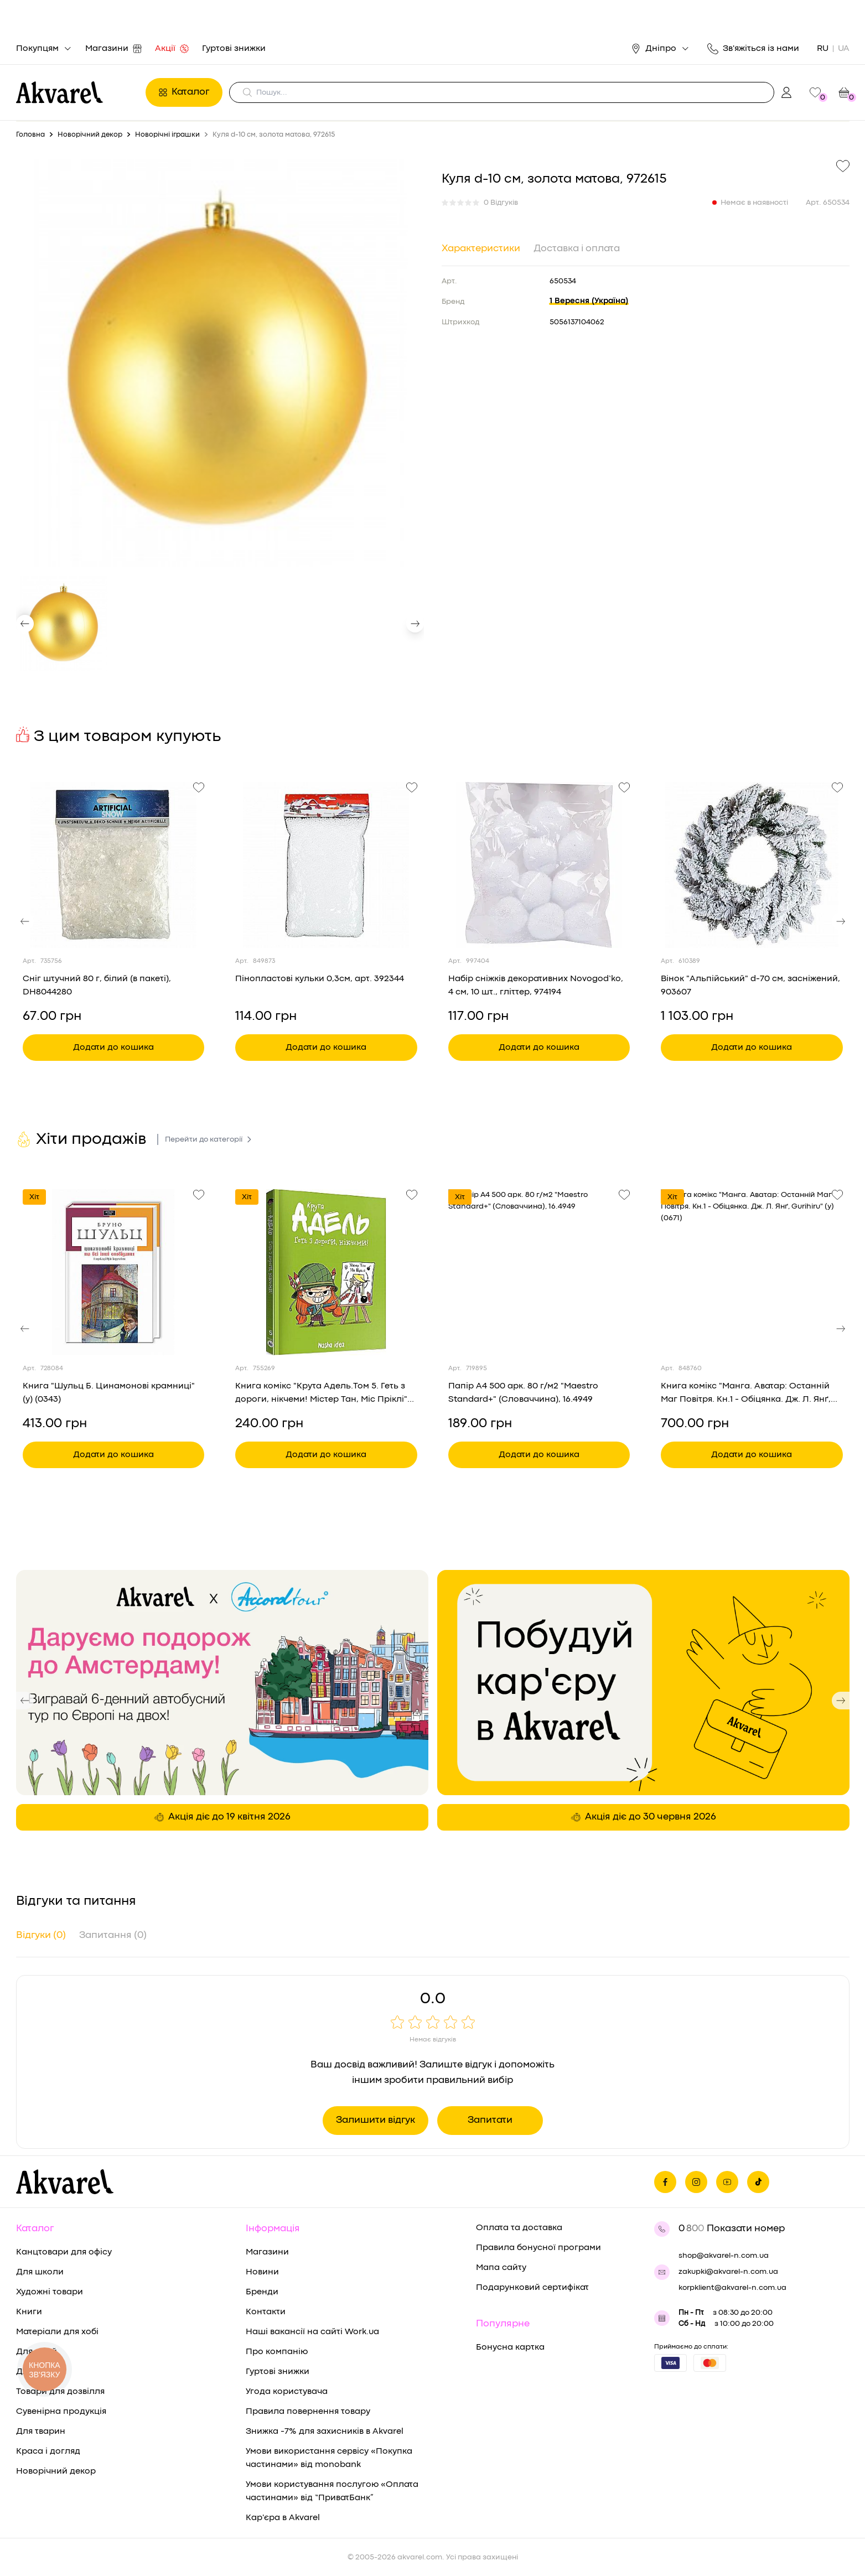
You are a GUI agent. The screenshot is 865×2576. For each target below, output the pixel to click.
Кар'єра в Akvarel (283, 2518)
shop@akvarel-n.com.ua (723, 2255)
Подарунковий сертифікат (532, 2288)
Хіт (34, 1197)
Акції (172, 48)
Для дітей (36, 2352)
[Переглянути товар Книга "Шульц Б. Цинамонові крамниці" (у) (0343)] (114, 1272)
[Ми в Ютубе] (727, 2182)
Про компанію (277, 2352)
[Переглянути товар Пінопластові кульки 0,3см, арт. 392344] (326, 865)
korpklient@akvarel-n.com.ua (732, 2287)
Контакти (266, 2312)
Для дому (36, 2372)
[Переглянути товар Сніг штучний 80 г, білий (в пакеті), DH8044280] (114, 865)
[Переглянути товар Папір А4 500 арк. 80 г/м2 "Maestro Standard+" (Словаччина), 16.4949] (539, 1272)
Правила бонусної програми (538, 2248)
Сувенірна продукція (61, 2412)
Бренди (262, 2292)
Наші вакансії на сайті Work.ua (312, 2332)
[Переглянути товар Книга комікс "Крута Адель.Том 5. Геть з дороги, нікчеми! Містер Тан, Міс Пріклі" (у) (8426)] (326, 1272)
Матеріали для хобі (57, 2332)
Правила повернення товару (308, 2412)
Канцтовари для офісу (64, 2252)
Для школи (40, 2272)
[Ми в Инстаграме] (696, 2182)
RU (822, 49)
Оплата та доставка (519, 2228)
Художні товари (49, 2292)
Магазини (113, 48)
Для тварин (40, 2431)
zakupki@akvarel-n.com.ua (728, 2271)
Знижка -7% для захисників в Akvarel (324, 2431)
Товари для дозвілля (60, 2392)
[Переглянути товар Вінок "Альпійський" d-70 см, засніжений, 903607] (752, 865)
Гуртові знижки (234, 49)
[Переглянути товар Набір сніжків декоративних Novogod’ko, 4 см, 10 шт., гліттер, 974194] (539, 865)
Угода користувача (287, 2392)
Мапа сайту (501, 2268)
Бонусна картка (510, 2347)
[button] (25, 624)
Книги (29, 2312)
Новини (262, 2272)
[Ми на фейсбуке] (665, 2182)
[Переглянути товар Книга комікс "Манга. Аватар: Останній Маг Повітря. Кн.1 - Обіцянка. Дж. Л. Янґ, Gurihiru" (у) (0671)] (752, 1272)
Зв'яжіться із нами (753, 48)
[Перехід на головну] (77, 92)
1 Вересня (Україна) (589, 301)
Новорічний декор (56, 2471)
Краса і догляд (48, 2451)
